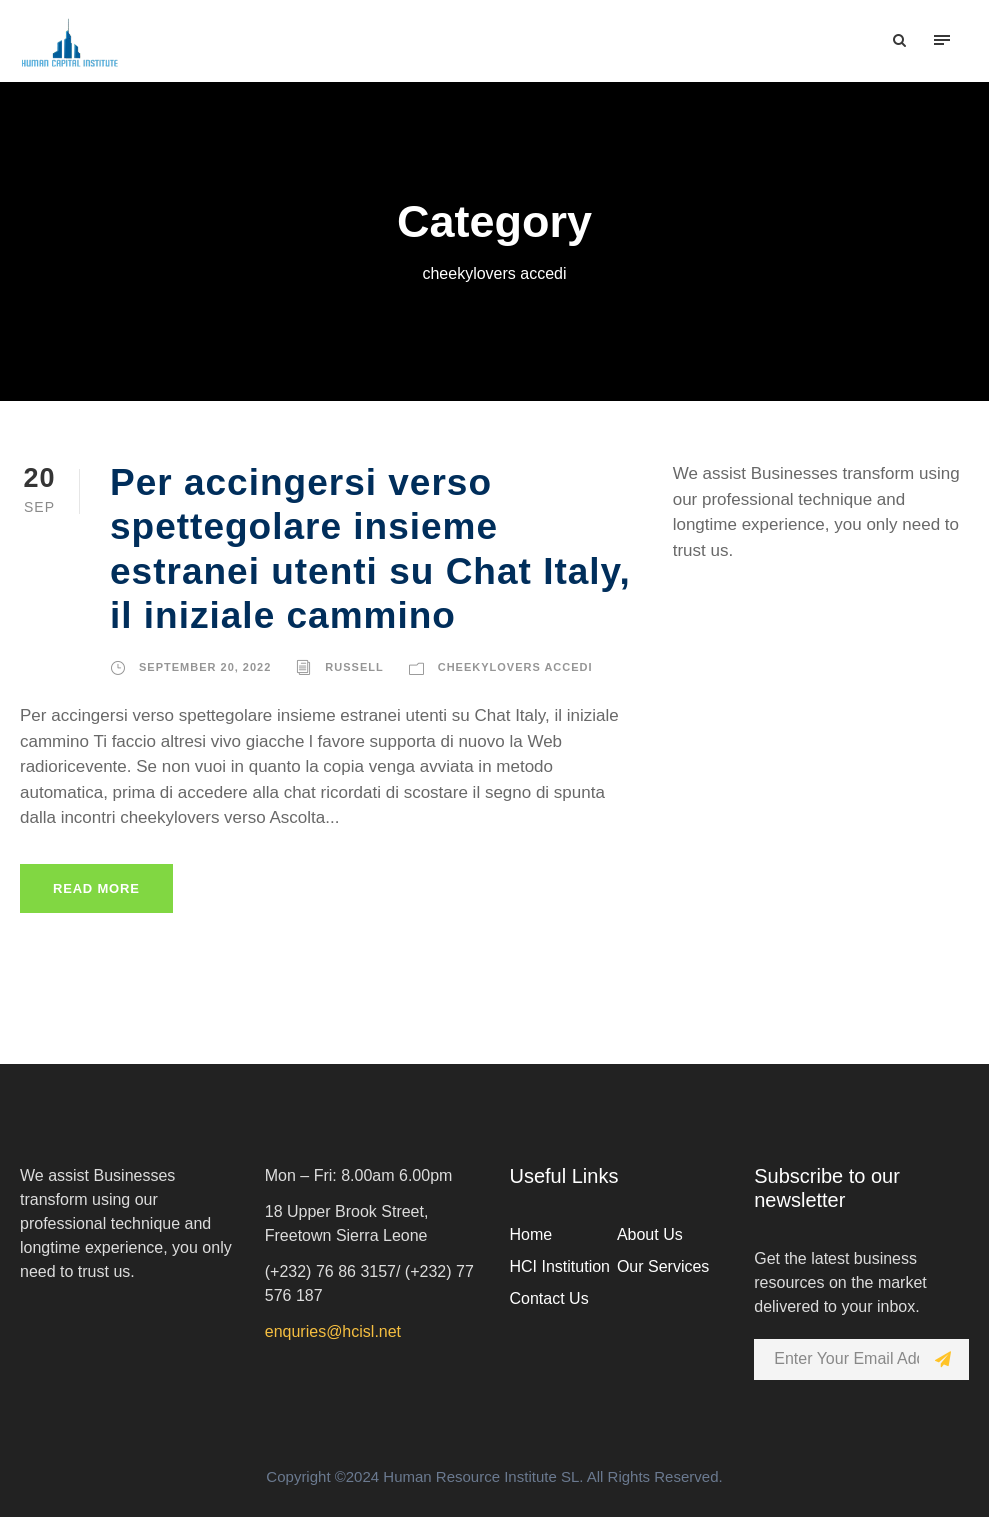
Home (531, 1234)
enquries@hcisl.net (333, 1331)
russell (354, 667)
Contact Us (549, 1298)
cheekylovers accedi (515, 667)
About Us (650, 1234)
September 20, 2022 (205, 667)
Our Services (663, 1266)
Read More (96, 888)
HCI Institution (560, 1266)
